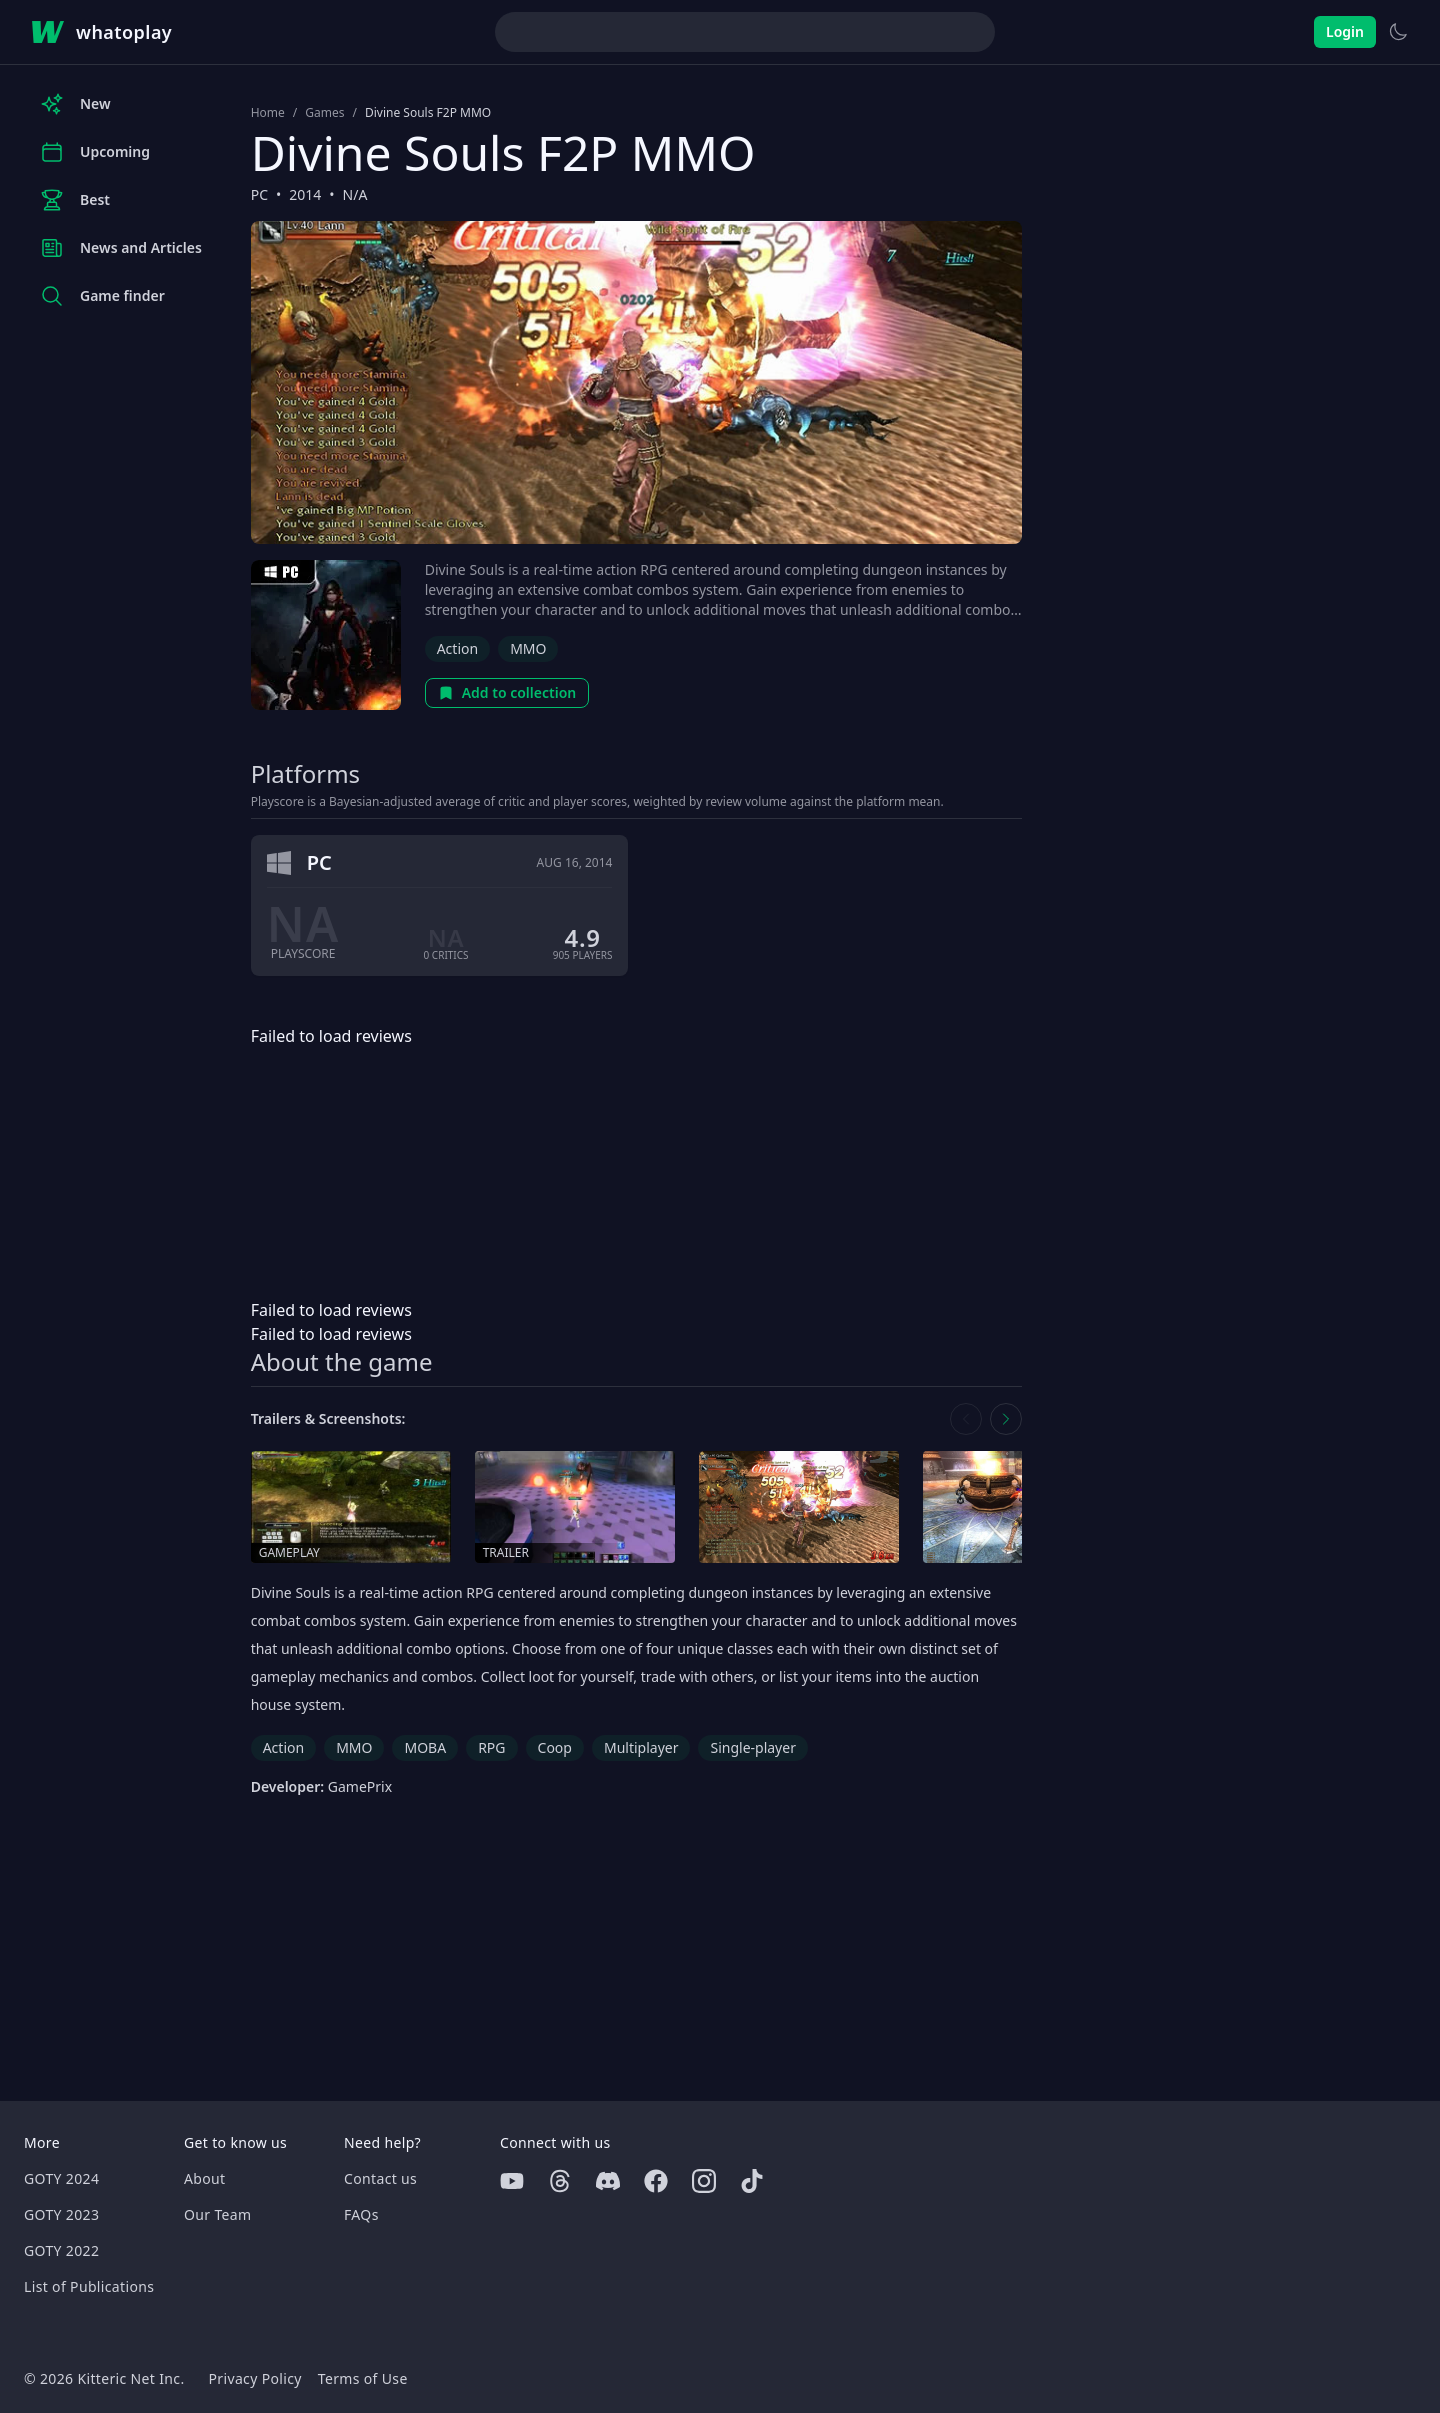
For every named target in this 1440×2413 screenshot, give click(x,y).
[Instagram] (704, 2181)
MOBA (425, 1747)
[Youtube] (512, 2181)
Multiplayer (641, 1747)
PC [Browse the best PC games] (259, 194)
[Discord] (608, 2181)
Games (324, 113)
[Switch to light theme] (1398, 32)
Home (268, 113)
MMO (528, 648)
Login (1345, 31)
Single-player (752, 1747)
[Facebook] (656, 2181)
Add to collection (507, 692)
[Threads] (560, 2181)
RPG (491, 1747)
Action (457, 648)
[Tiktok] (752, 2181)
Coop (555, 1747)
